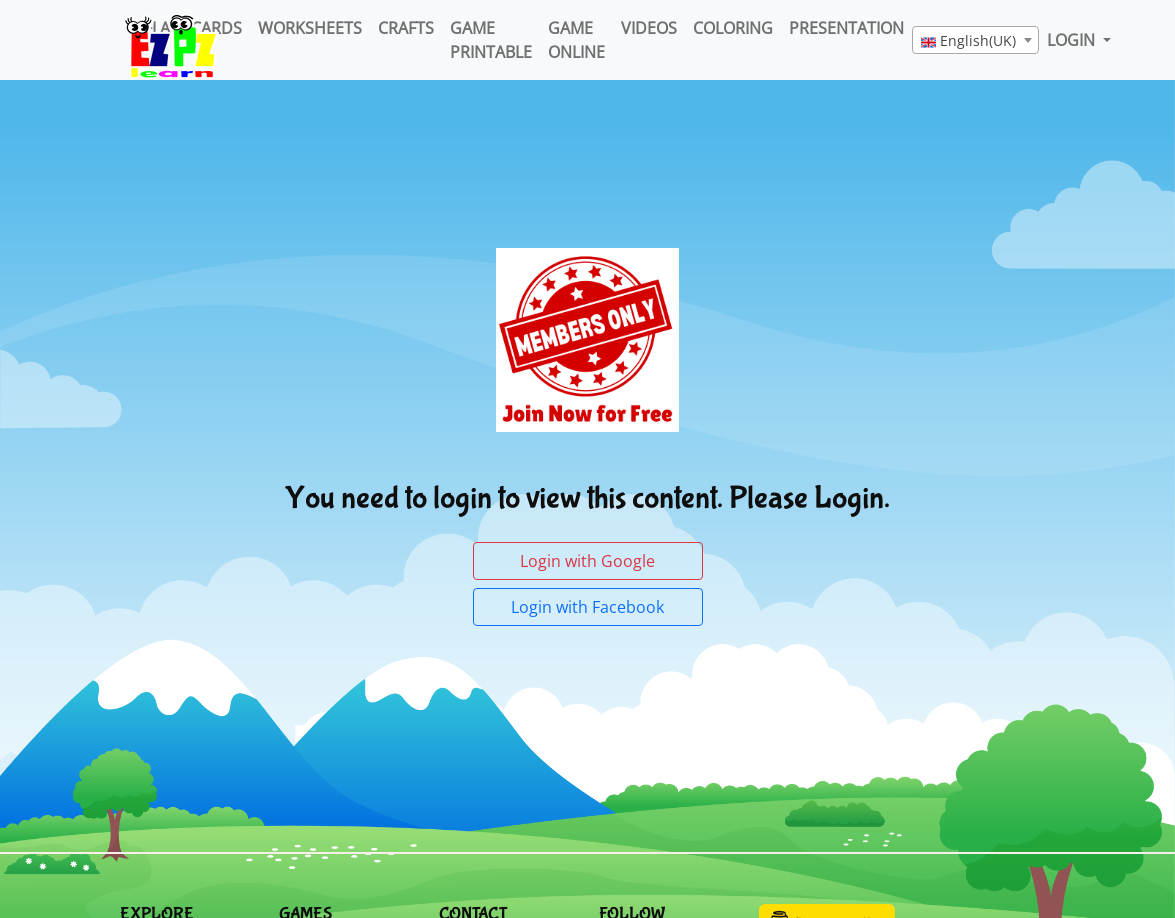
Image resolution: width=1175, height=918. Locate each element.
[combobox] (975, 40)
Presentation (846, 28)
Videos (649, 28)
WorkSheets (310, 28)
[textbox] (975, 41)
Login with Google (587, 561)
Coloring (733, 28)
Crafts (406, 28)
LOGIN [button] (1073, 40)
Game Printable (491, 40)
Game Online (576, 40)
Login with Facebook (587, 607)
